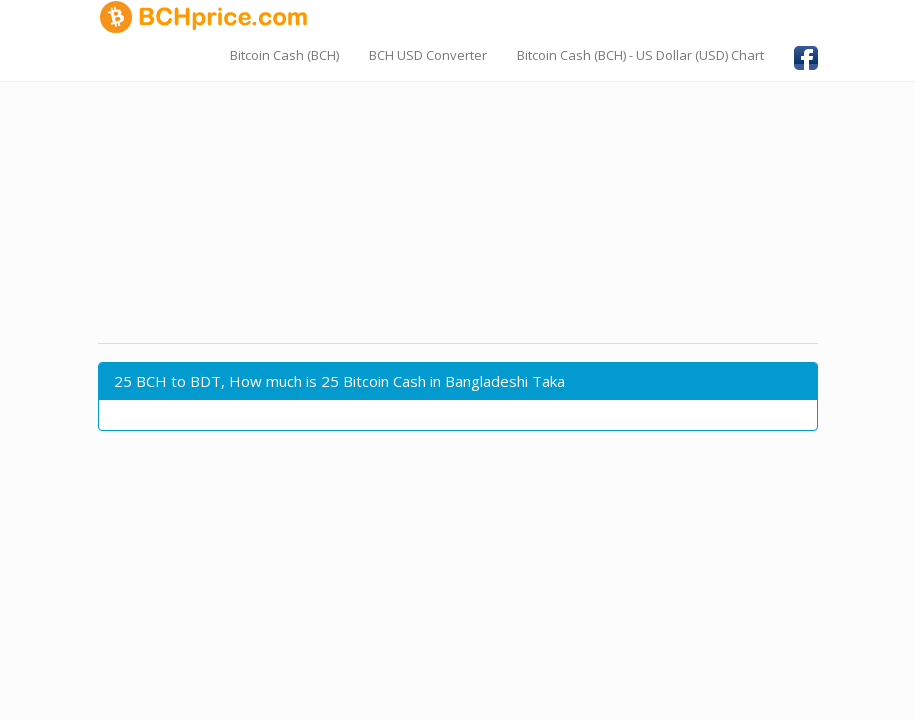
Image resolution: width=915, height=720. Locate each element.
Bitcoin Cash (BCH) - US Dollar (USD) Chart (640, 55)
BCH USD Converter (428, 55)
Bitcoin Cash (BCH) (284, 55)
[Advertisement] (458, 195)
